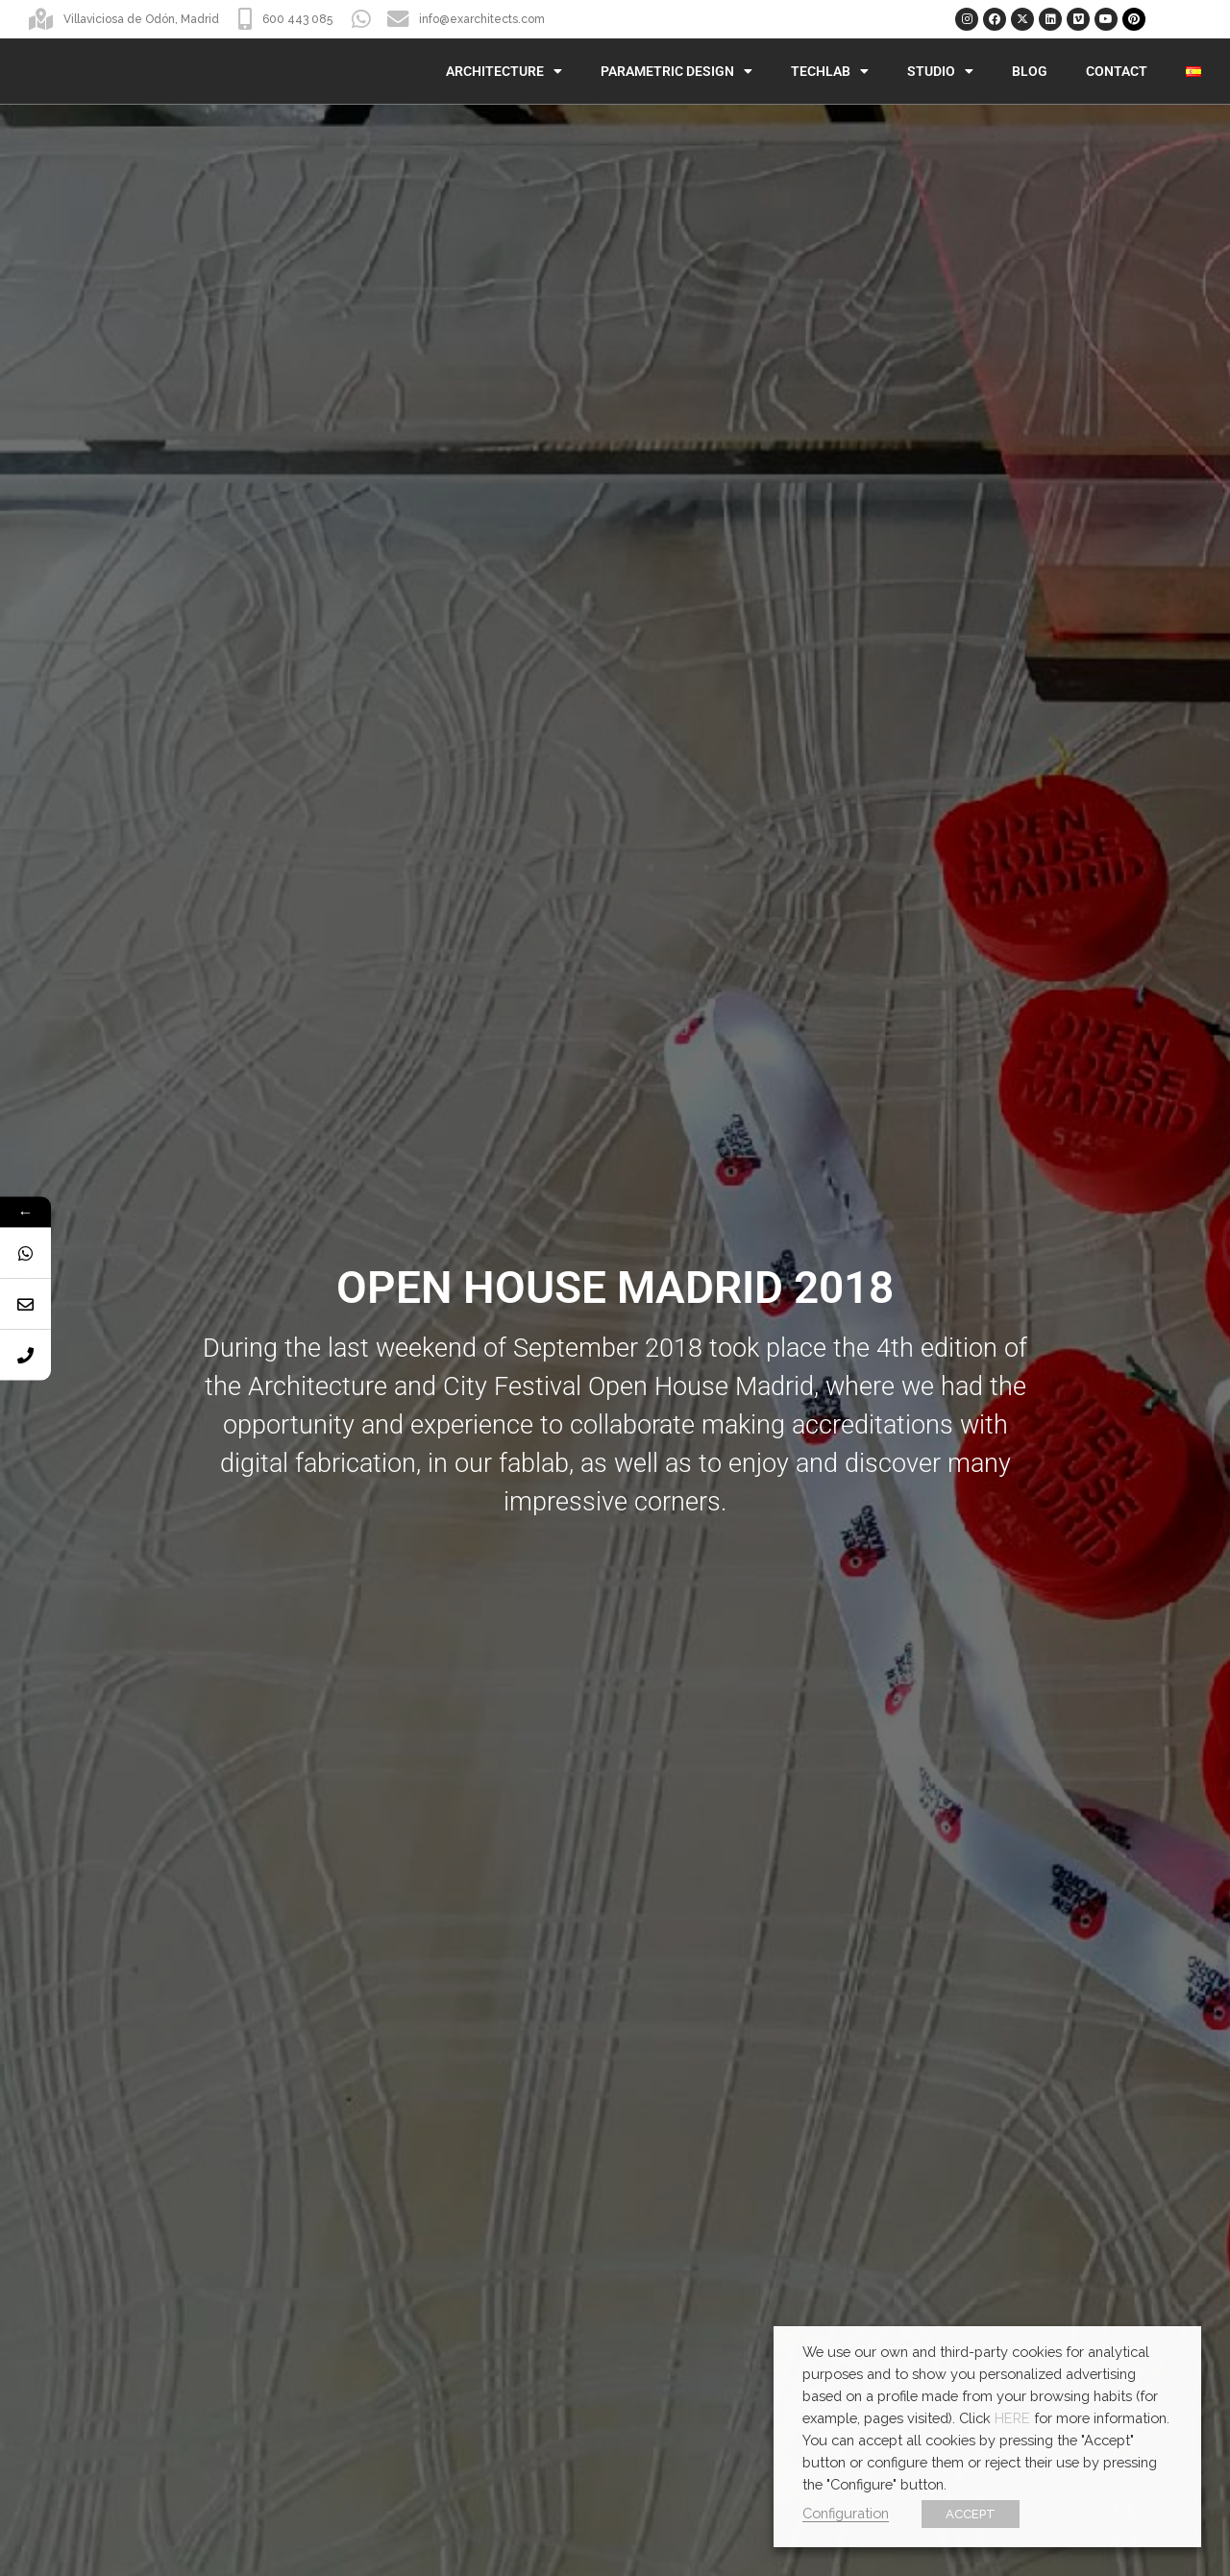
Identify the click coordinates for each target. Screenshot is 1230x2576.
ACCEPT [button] (971, 2514)
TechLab (830, 71)
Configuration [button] (845, 2513)
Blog (1029, 71)
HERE (1012, 2418)
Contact (1116, 71)
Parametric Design (676, 71)
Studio (940, 71)
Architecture (504, 71)
